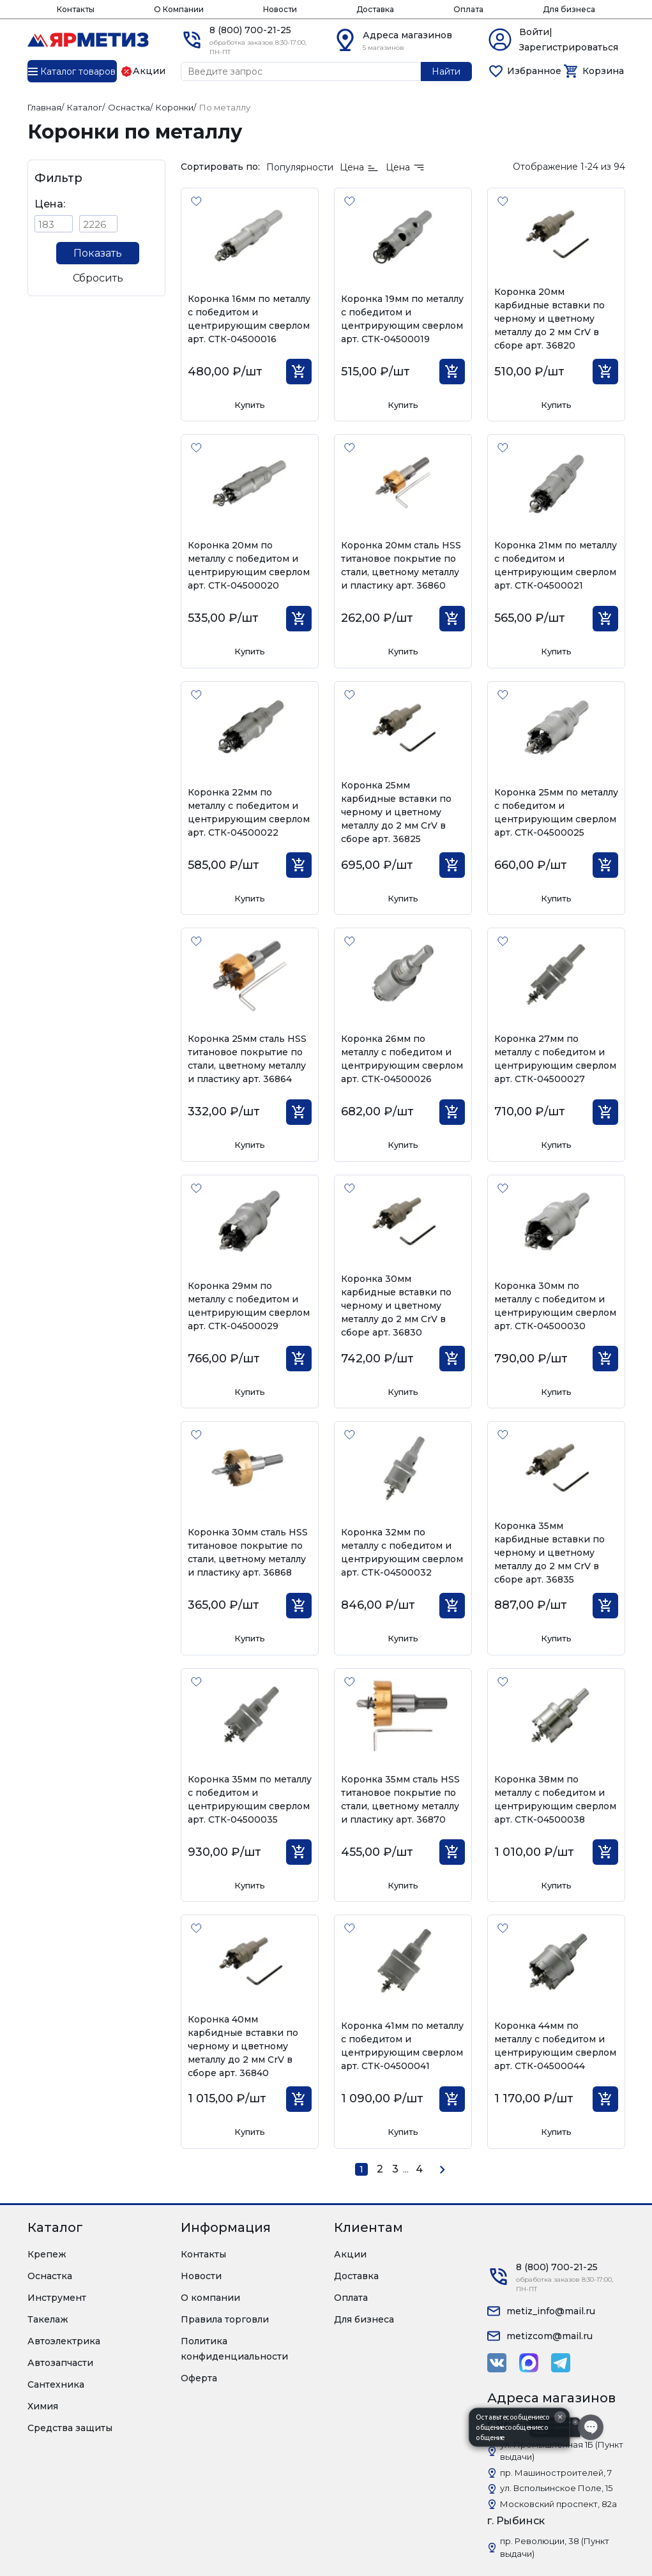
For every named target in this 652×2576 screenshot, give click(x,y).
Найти (446, 71)
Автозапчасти (60, 2363)
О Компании (179, 9)
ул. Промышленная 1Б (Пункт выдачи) (561, 2450)
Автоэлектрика (63, 2341)
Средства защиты (69, 2428)
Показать (97, 253)
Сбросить (98, 278)
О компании (210, 2297)
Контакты (76, 9)
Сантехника (55, 2384)
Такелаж (47, 2319)
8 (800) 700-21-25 (250, 30)
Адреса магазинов (407, 35)
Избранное (534, 71)
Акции (350, 2254)
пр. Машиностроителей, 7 (556, 2472)
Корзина (603, 71)
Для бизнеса (569, 9)
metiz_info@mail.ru (550, 2311)
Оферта (199, 2378)
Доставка (375, 9)
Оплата (468, 9)
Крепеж (46, 2254)
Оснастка (49, 2276)
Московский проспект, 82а (558, 2504)
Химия (42, 2406)
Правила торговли (225, 2319)
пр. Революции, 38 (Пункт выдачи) (554, 2547)
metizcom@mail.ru (549, 2336)
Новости (280, 9)
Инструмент (56, 2297)
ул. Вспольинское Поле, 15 (556, 2488)
